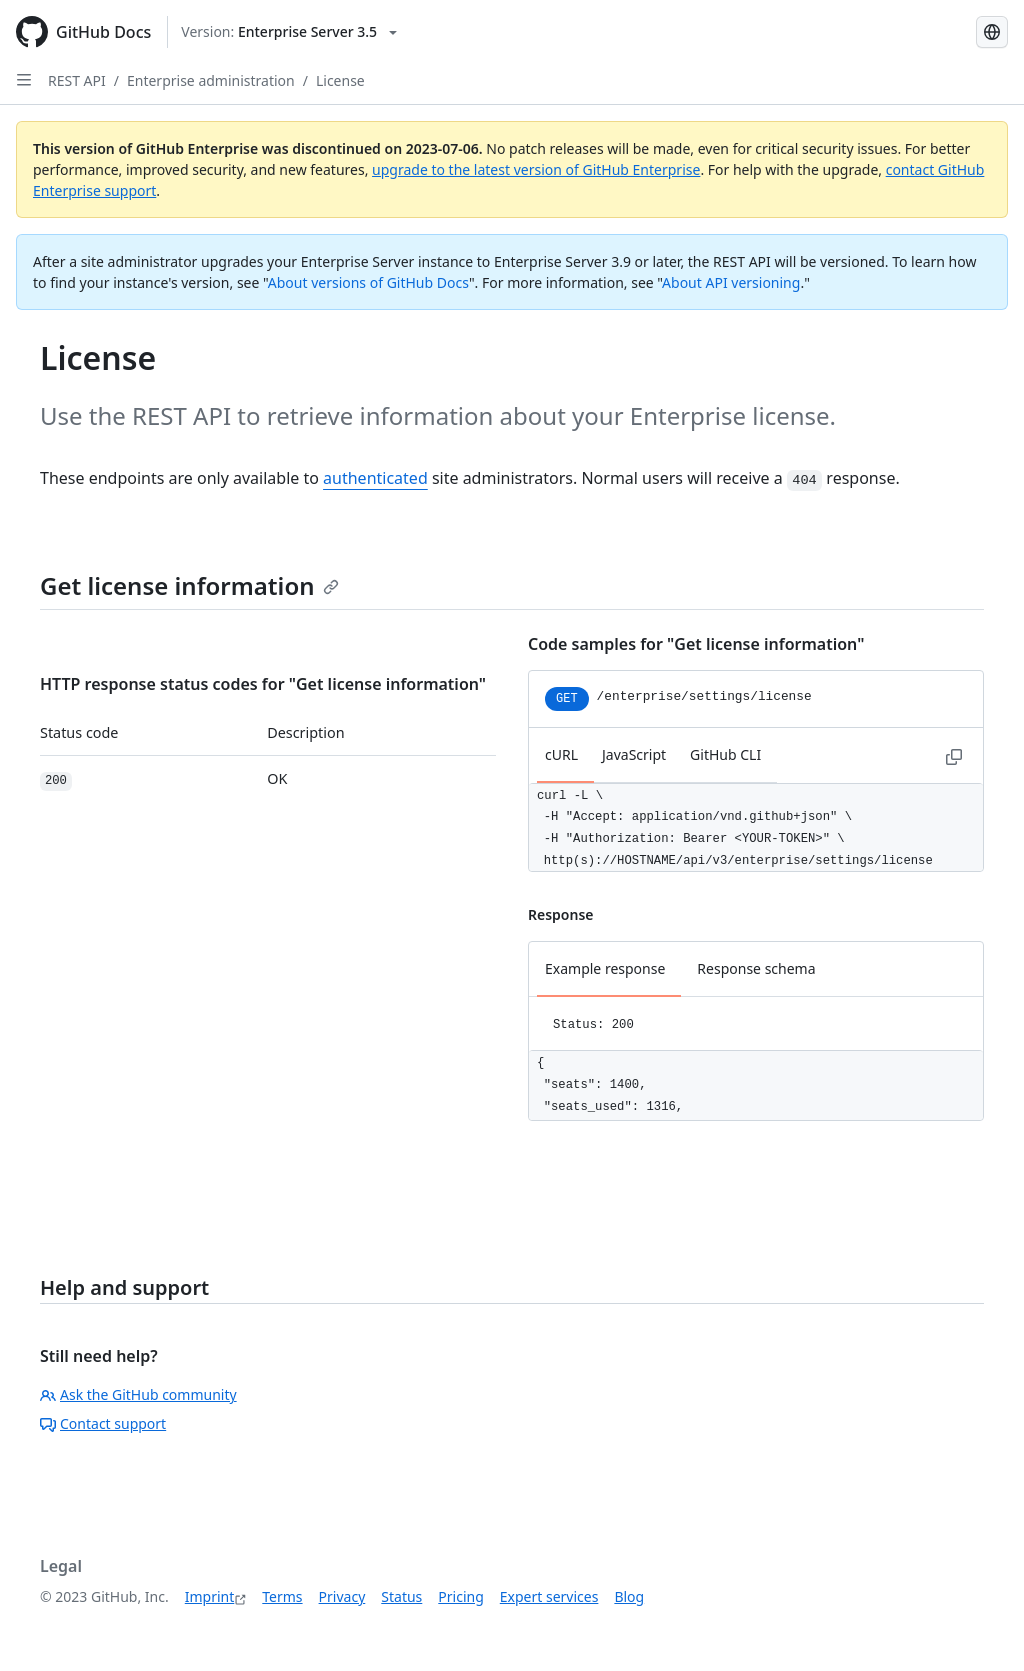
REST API (77, 80)
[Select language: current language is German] (992, 32)
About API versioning (731, 282)
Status (401, 1596)
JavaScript (634, 754)
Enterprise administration (211, 80)
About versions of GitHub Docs (368, 282)
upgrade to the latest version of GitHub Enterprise (536, 169)
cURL (561, 754)
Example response (605, 968)
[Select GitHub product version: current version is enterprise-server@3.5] (289, 32)
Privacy (342, 1596)
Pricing (460, 1596)
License (340, 80)
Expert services (549, 1596)
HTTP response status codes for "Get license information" (263, 684)
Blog (629, 1596)
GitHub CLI (725, 754)
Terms (282, 1596)
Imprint (210, 1596)
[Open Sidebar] (24, 80)
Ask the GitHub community (138, 1394)
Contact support (103, 1423)
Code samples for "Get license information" (696, 644)
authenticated (375, 478)
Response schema (756, 968)
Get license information (189, 585)
